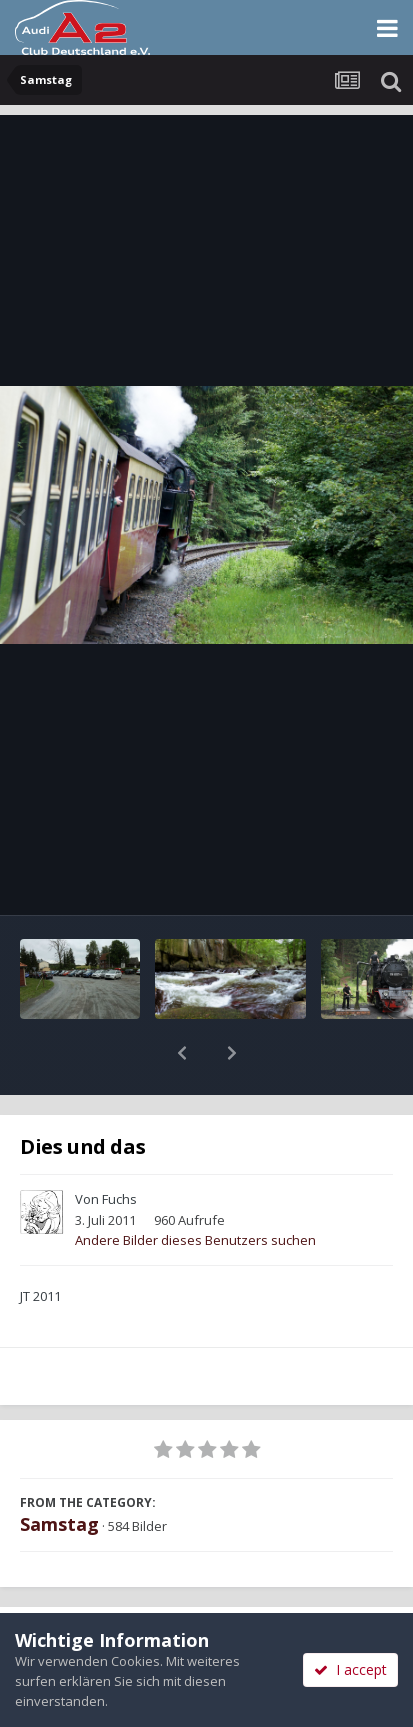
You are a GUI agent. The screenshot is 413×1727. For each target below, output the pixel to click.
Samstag (59, 1472)
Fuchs (119, 1147)
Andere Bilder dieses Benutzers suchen (195, 1188)
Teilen (102, 1591)
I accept (350, 1669)
